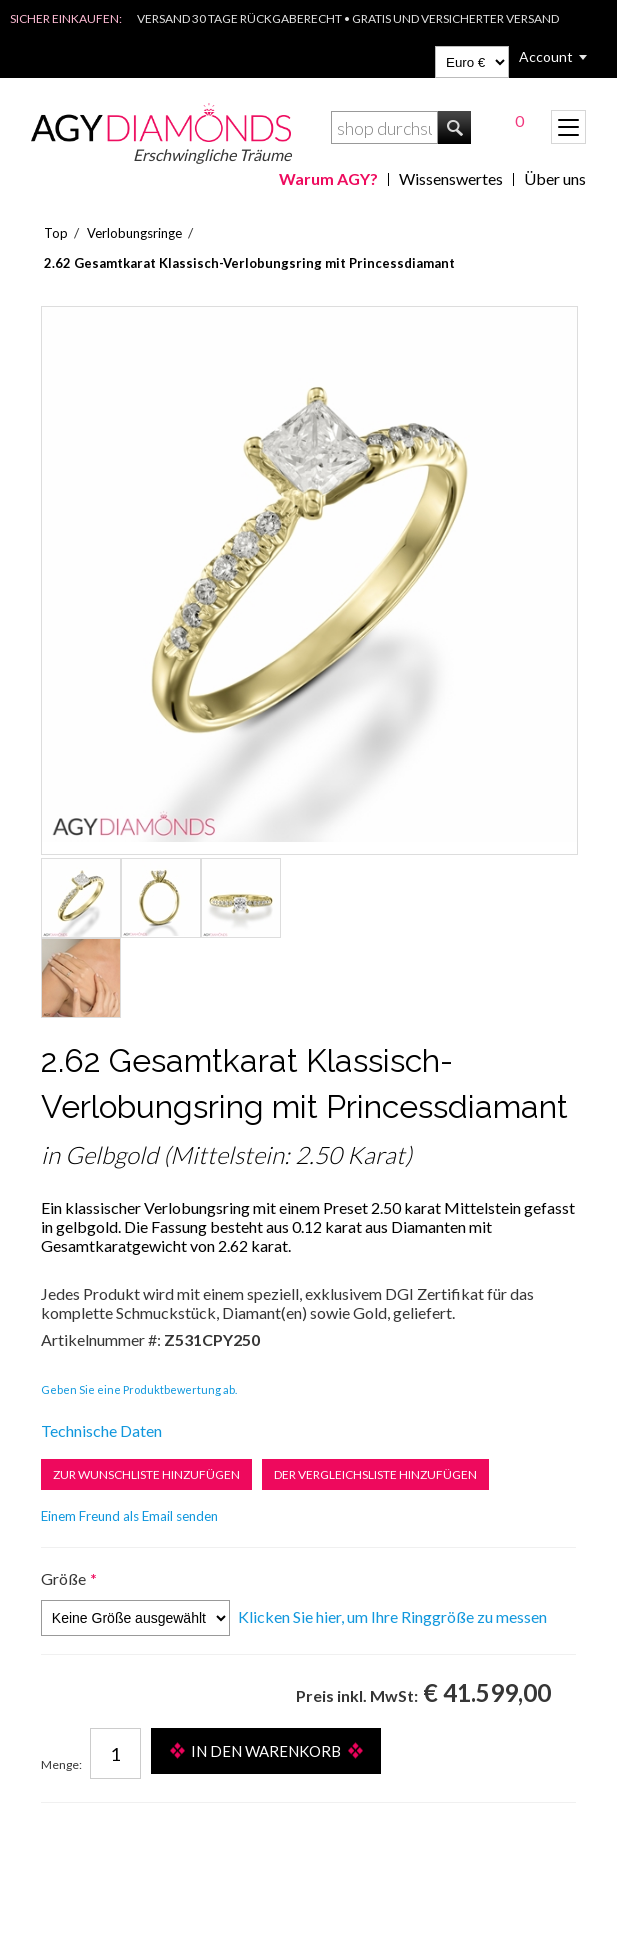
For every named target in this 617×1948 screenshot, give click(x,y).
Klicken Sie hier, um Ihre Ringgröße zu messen (392, 1616)
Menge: (61, 1764)
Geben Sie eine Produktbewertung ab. (139, 1389)
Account (546, 56)
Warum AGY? (328, 178)
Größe (63, 1578)
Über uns (555, 178)
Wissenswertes (451, 178)
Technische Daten (101, 1430)
